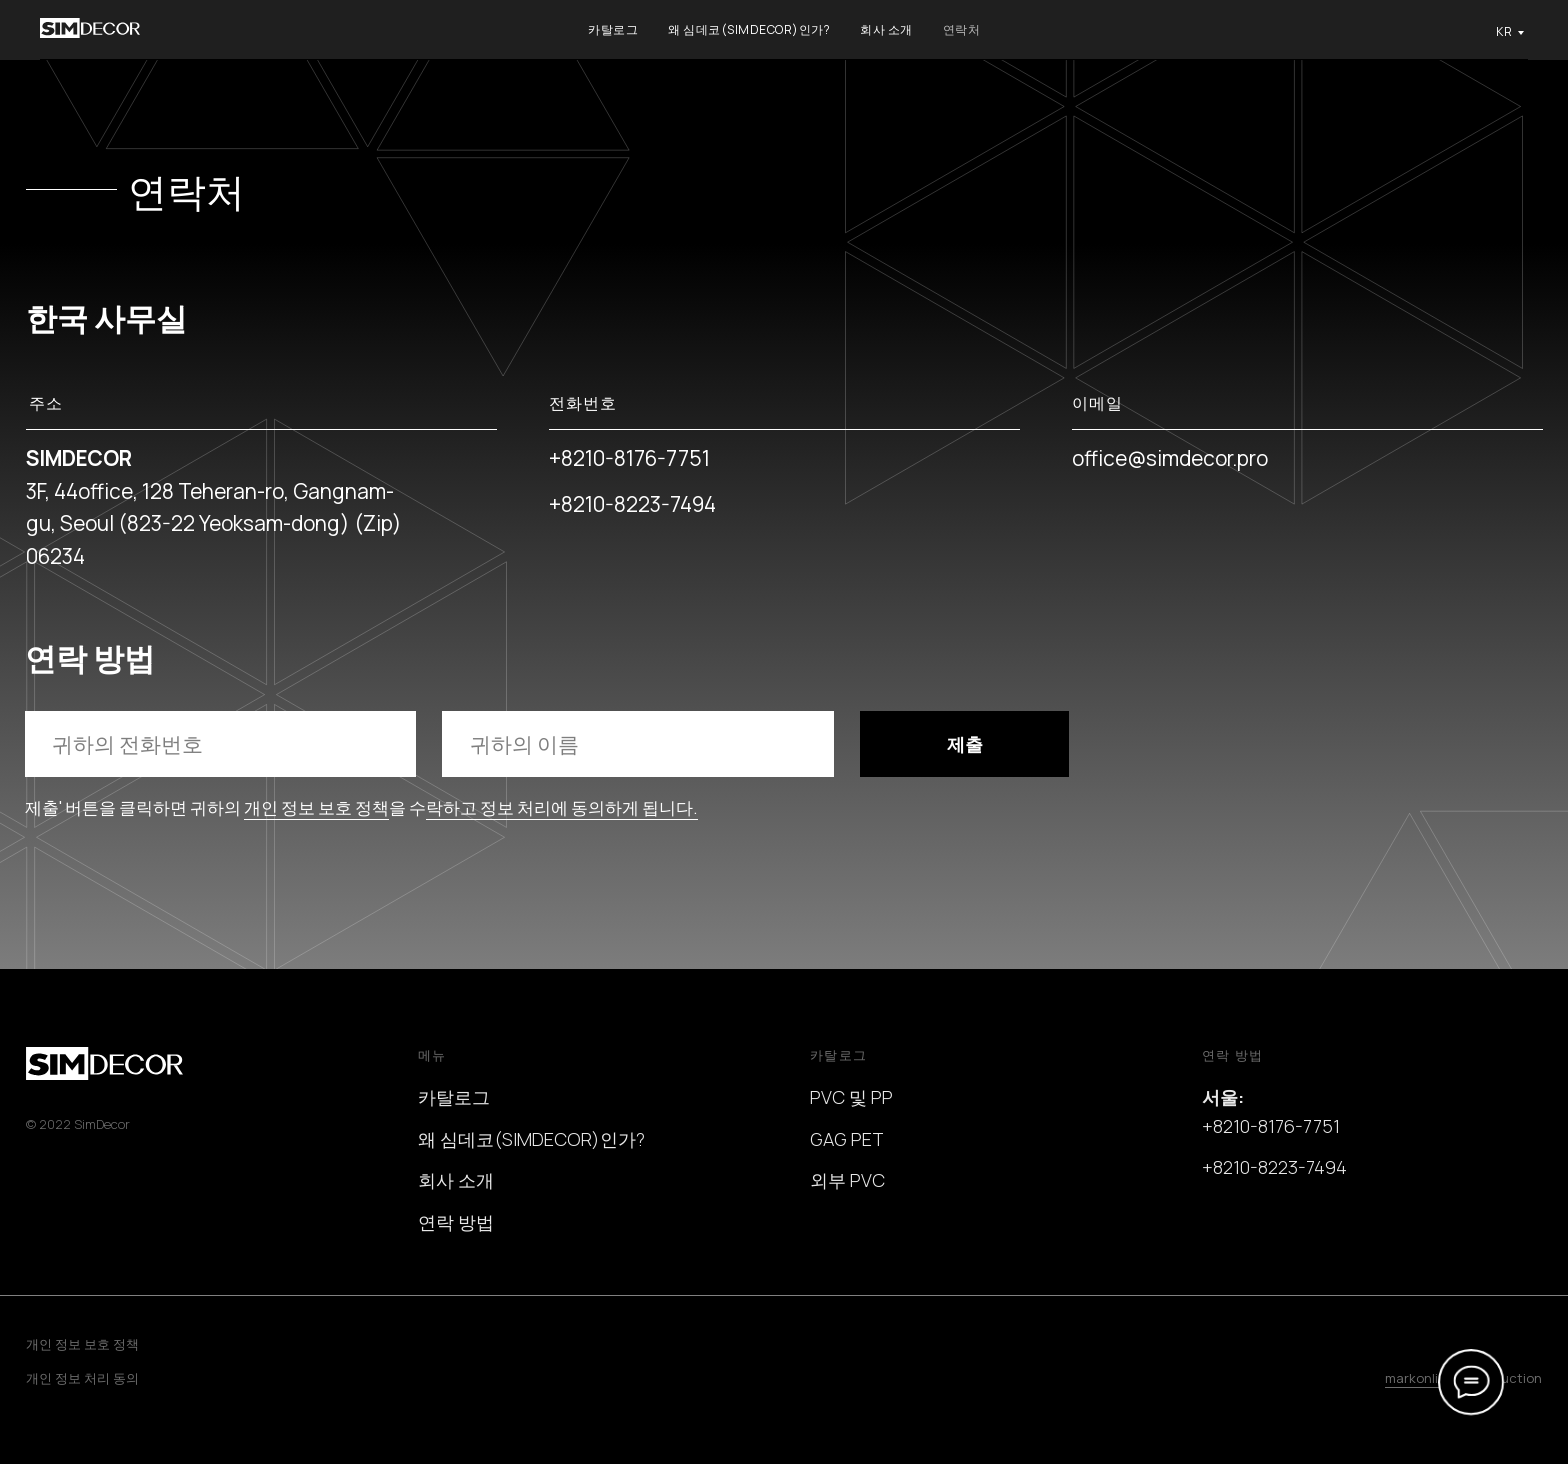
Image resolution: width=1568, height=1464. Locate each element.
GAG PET (847, 1139)
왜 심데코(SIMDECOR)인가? (749, 29)
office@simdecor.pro (1170, 458)
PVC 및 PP (851, 1097)
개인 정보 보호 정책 (316, 807)
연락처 (962, 29)
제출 (965, 744)
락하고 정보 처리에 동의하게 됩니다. (562, 807)
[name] (637, 743)
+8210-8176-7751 (629, 458)
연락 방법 (456, 1222)
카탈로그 (613, 29)
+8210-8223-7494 (632, 504)
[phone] (220, 743)
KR (1504, 31)
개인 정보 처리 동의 (82, 1378)
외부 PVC (847, 1180)
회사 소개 (886, 29)
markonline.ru (1427, 1378)
